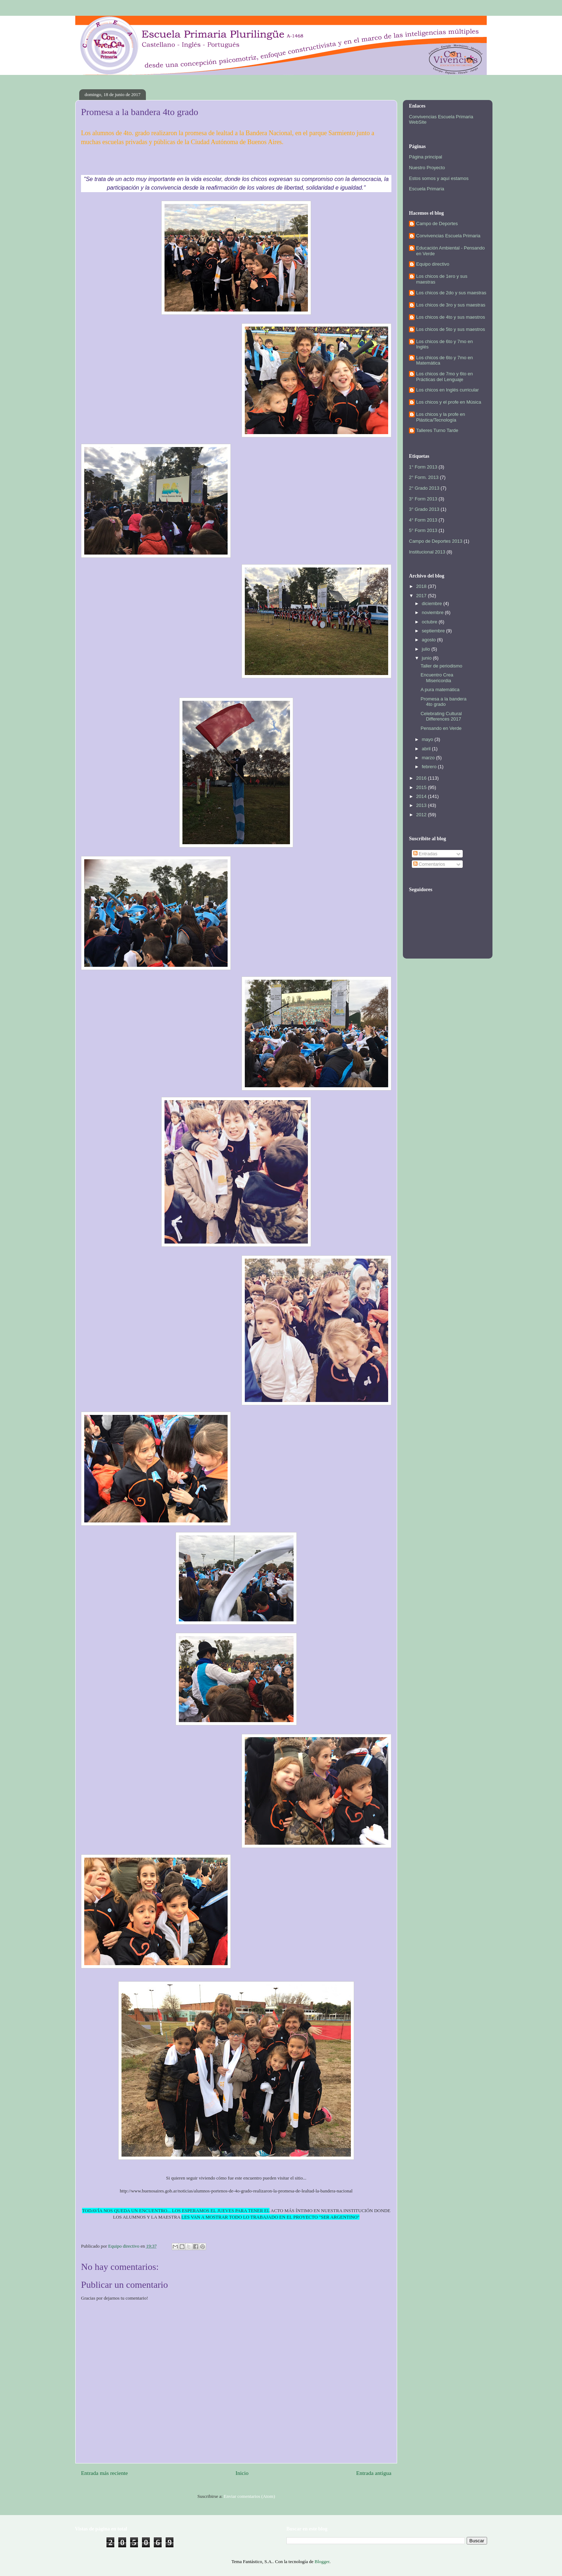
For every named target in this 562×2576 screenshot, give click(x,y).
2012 (422, 814)
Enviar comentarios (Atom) (249, 2496)
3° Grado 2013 (424, 509)
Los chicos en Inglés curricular (447, 390)
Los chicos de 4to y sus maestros (450, 317)
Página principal (425, 157)
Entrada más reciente (104, 2473)
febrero (430, 766)
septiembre (434, 630)
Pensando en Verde (440, 728)
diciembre (432, 603)
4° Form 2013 (423, 520)
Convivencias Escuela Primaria (448, 235)
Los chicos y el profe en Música (448, 402)
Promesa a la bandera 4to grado (443, 701)
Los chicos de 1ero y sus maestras (441, 279)
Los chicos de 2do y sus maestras (451, 292)
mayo (428, 739)
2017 (422, 595)
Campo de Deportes (437, 223)
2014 (422, 796)
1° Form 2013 (423, 467)
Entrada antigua (373, 2473)
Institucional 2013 (427, 552)
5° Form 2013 (423, 530)
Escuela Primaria (426, 188)
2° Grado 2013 (424, 488)
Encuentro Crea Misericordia (436, 677)
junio (427, 658)
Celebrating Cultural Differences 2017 (441, 716)
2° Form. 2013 (424, 477)
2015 (422, 787)
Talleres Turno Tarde (437, 430)
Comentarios (429, 864)
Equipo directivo (432, 264)
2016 (422, 778)
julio (427, 649)
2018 (422, 586)
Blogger (322, 2561)
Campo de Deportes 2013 (435, 541)
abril (427, 748)
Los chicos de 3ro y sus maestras (450, 305)
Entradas (425, 853)
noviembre (433, 612)
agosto (429, 639)
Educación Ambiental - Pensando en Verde (450, 250)
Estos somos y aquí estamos (438, 178)
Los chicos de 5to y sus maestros (450, 329)
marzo (429, 757)
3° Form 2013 (423, 499)
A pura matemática (439, 689)
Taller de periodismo (441, 666)
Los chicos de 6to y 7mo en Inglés (444, 344)
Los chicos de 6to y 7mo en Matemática (444, 360)
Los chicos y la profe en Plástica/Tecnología (440, 417)
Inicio (241, 2473)
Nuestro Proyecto (427, 167)
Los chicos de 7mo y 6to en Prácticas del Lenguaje (444, 376)
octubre (430, 621)
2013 (422, 805)
